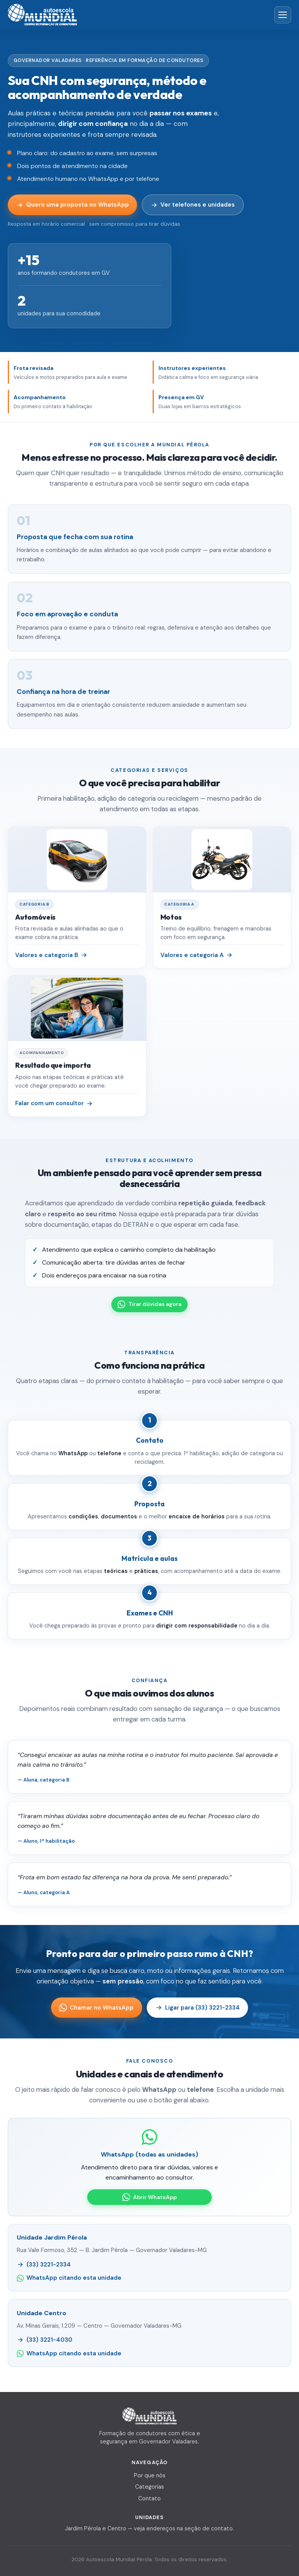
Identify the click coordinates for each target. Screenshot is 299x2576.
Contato (149, 2498)
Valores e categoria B (51, 955)
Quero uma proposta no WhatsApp (72, 205)
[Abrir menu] (282, 14)
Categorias (149, 2486)
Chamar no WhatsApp (96, 2008)
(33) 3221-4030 (44, 2340)
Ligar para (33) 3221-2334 (197, 2008)
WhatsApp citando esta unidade (69, 2278)
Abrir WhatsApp (149, 2197)
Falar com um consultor (54, 1103)
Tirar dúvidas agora (149, 1304)
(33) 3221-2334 (43, 2264)
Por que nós (149, 2475)
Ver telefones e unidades (193, 205)
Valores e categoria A (196, 955)
